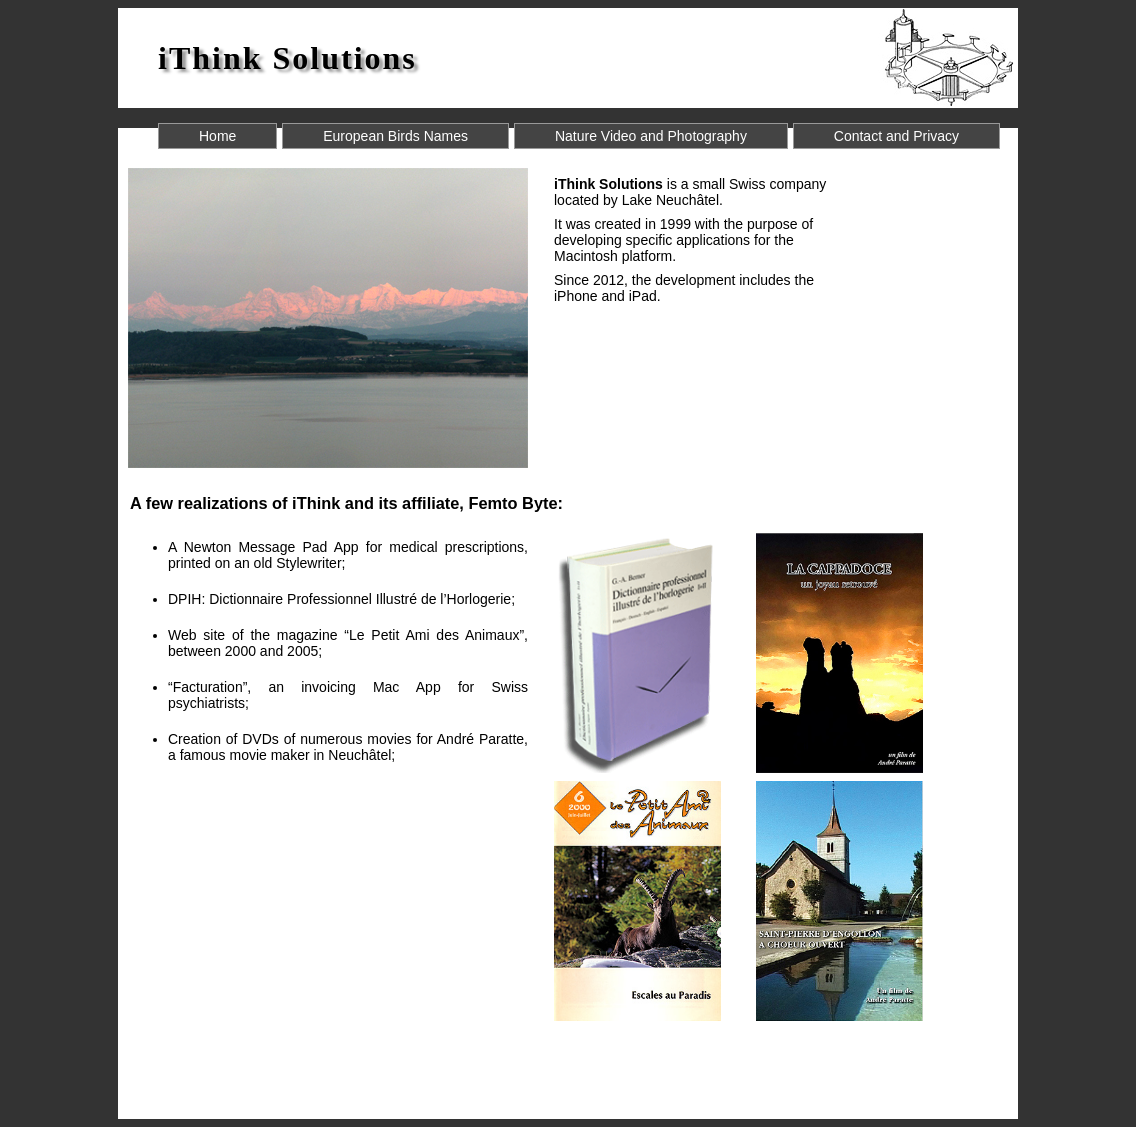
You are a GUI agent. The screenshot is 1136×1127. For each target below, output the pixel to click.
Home (217, 136)
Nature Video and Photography (651, 136)
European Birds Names (395, 136)
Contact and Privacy (896, 136)
